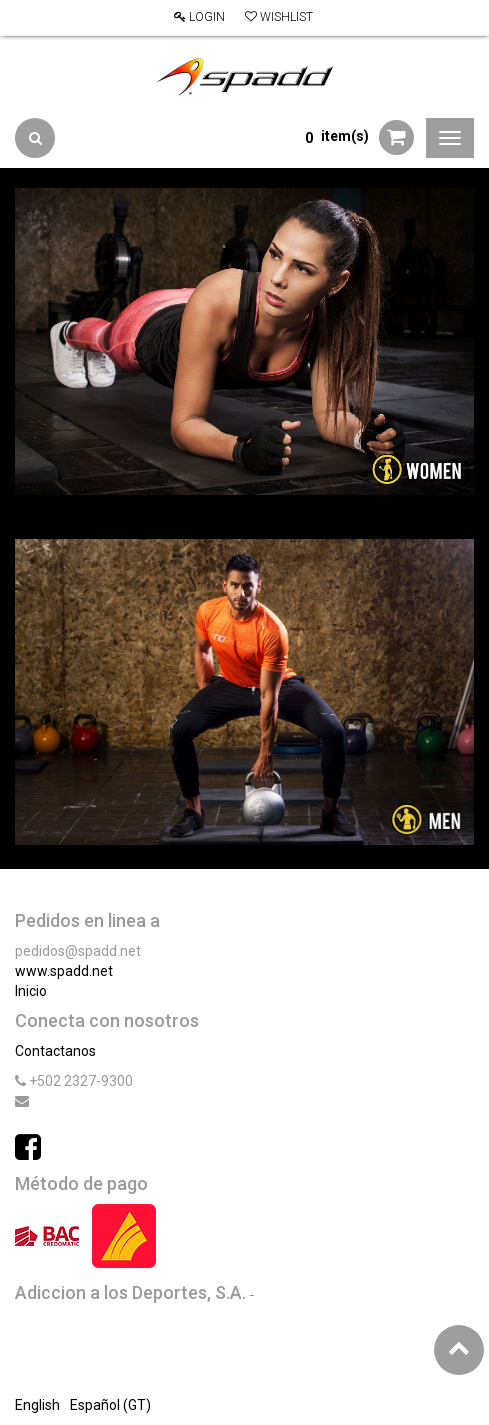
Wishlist (279, 17)
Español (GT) (110, 1405)
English (37, 1405)
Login (199, 17)
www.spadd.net (64, 971)
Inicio (31, 991)
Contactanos (55, 1051)
